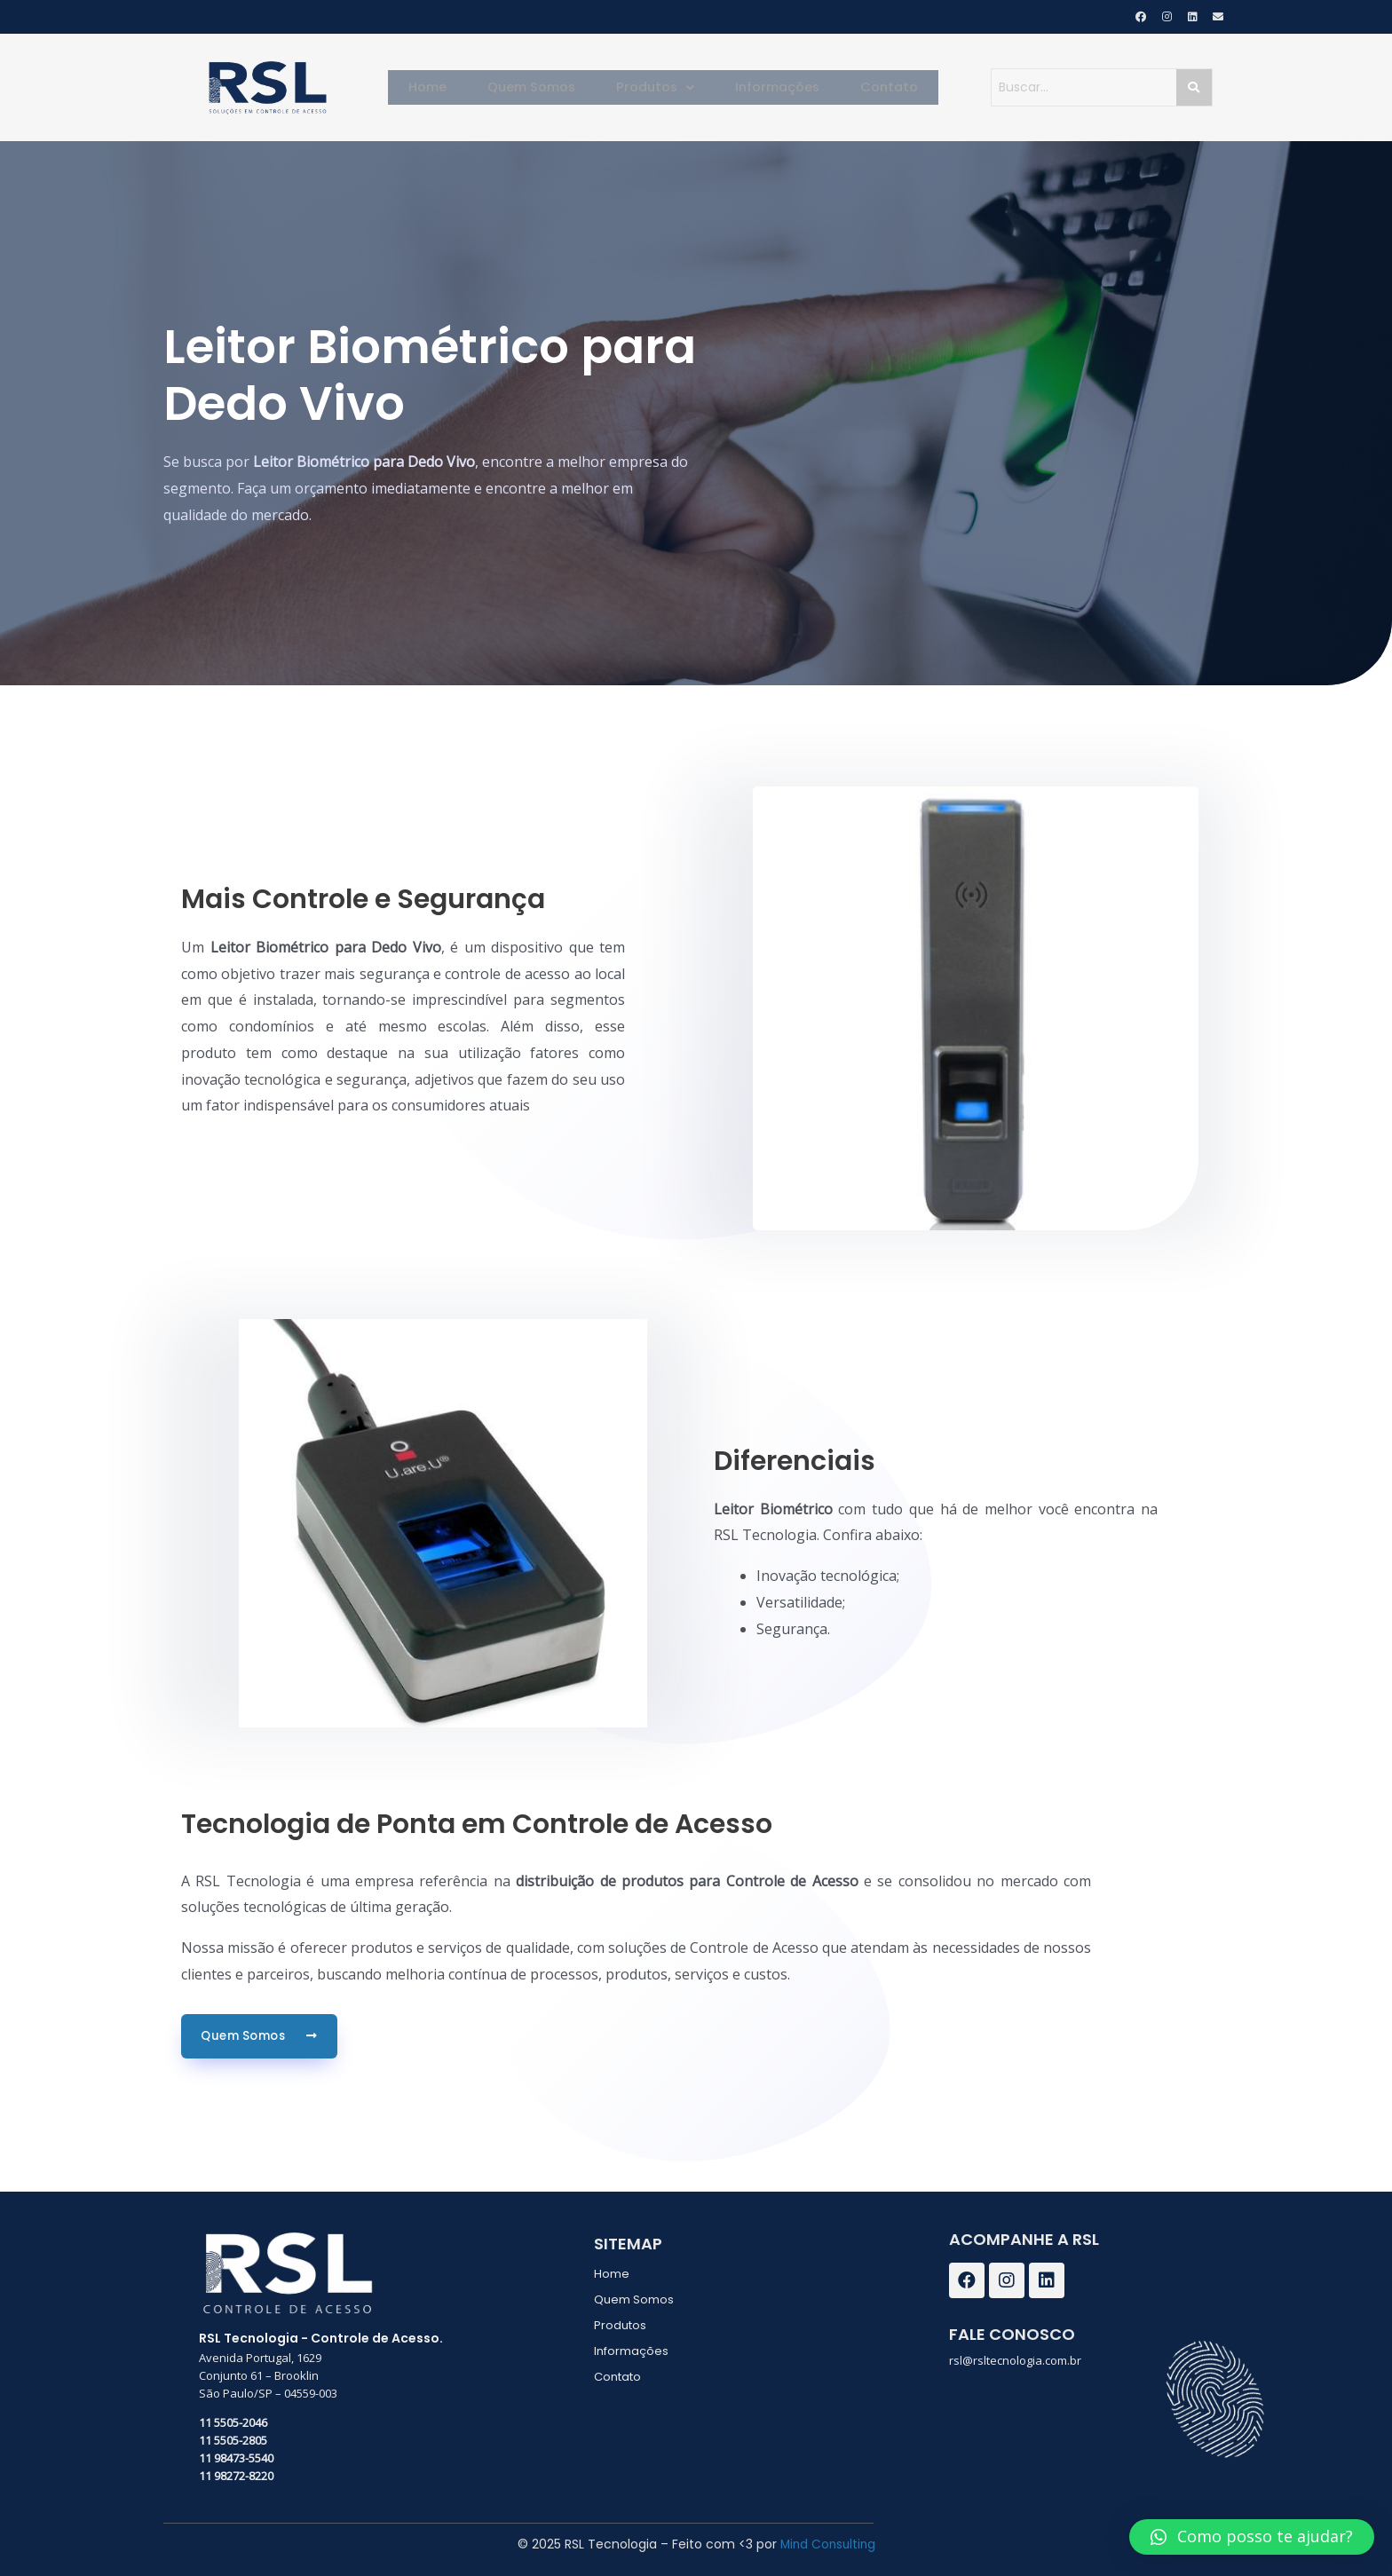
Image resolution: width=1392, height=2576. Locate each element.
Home (446, 87)
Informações (769, 87)
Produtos (657, 87)
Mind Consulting (827, 2543)
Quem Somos (542, 87)
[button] (1251, 2537)
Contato (871, 87)
